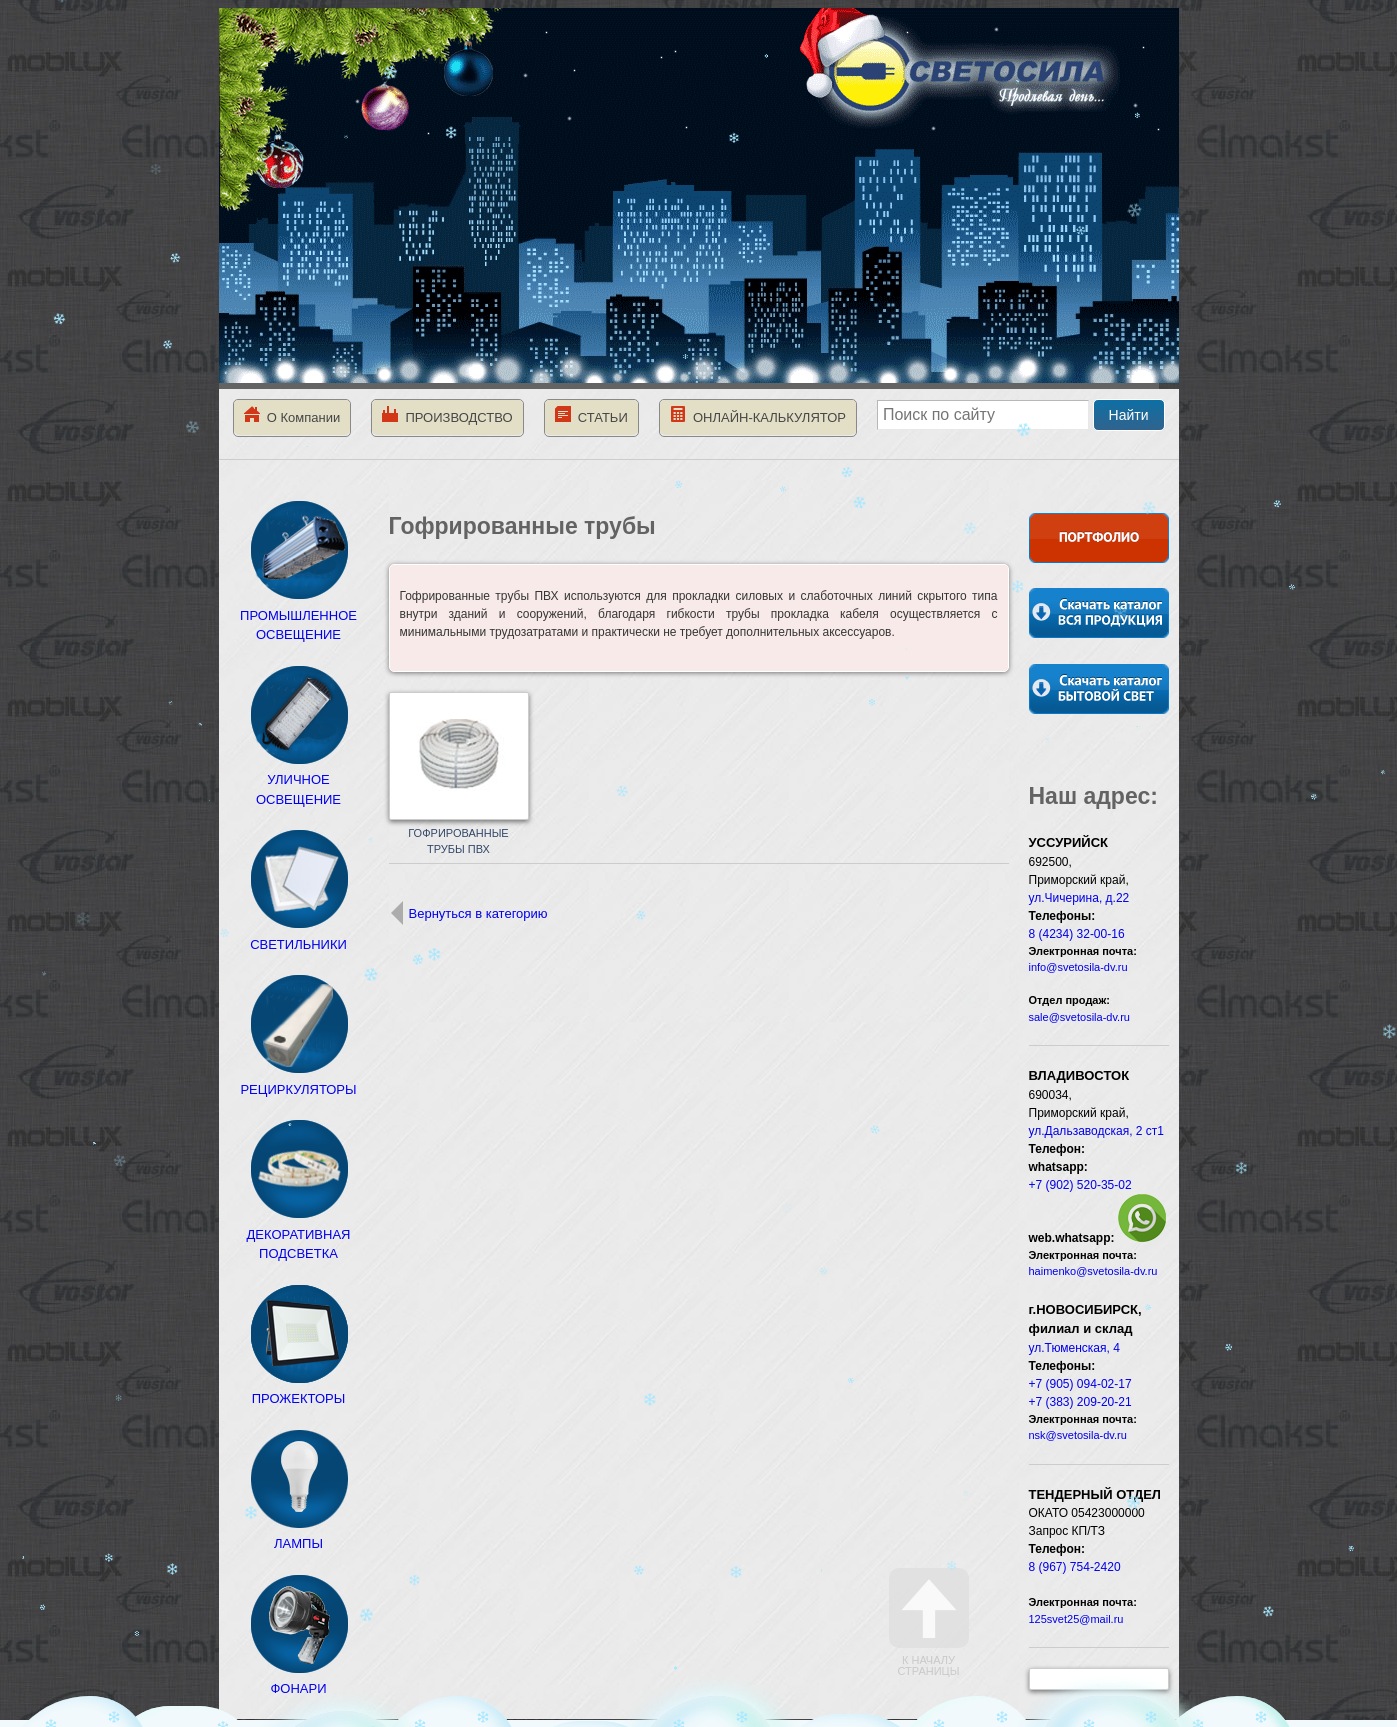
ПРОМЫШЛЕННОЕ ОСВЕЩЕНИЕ (298, 615)
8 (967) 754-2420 (1075, 1567)
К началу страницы (929, 1622)
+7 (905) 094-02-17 (1080, 1384)
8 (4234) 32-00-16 (1077, 934)
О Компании (292, 415)
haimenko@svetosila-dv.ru (1093, 1271)
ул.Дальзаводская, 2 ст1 (1097, 1131)
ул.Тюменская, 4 (1074, 1348)
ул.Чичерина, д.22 (1079, 898)
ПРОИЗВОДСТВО (447, 415)
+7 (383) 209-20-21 (1080, 1402)
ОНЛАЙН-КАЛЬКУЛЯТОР (758, 415)
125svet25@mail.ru (1076, 1619)
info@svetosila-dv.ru (1078, 967)
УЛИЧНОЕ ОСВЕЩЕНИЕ (299, 780)
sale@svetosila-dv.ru (1079, 1017)
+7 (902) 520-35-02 (1080, 1185)
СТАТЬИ (591, 415)
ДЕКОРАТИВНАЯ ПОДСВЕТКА (299, 1234)
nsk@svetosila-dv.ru (1078, 1435)
